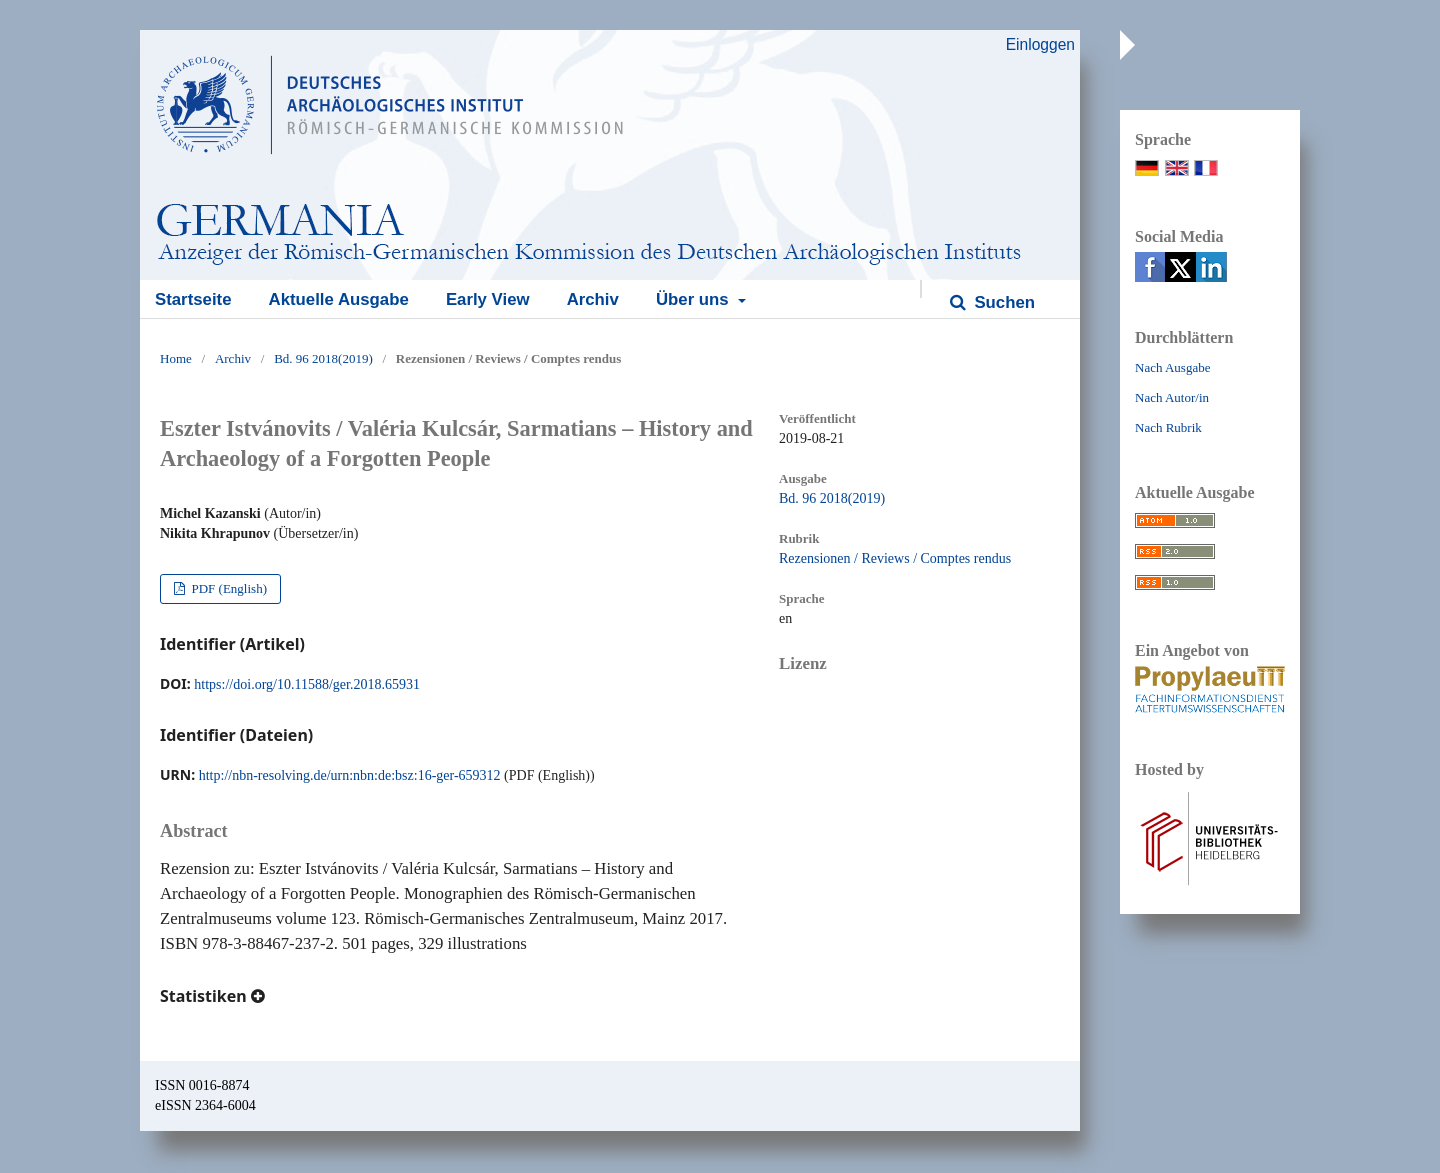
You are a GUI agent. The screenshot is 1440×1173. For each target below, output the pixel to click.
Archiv (593, 299)
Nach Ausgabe (1172, 367)
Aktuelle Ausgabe (339, 299)
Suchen (1002, 302)
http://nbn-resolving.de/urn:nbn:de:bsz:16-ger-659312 (350, 775)
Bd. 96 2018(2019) (323, 358)
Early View (488, 299)
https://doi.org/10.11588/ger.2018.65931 (307, 684)
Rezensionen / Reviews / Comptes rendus (895, 558)
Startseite (193, 299)
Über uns (694, 299)
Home (176, 358)
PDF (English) (227, 588)
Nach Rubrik (1168, 427)
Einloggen (1040, 44)
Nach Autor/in (1172, 397)
